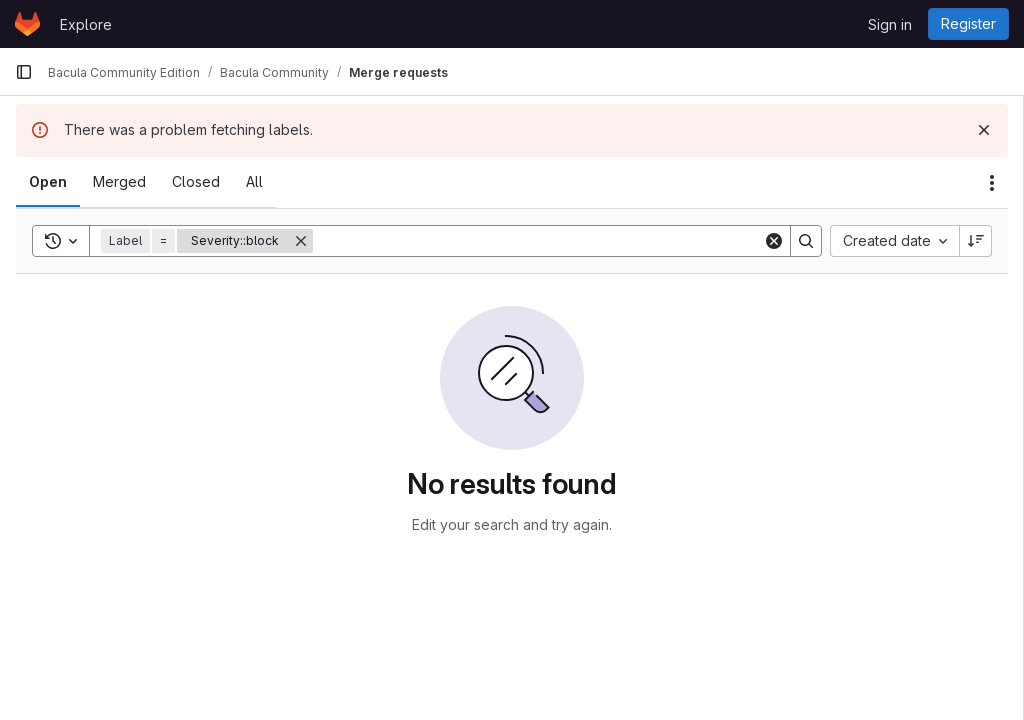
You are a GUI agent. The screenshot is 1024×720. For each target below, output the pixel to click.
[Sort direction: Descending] (976, 241)
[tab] (48, 182)
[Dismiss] (984, 130)
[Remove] (301, 241)
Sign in (890, 24)
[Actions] (992, 183)
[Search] (538, 241)
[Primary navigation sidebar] (24, 72)
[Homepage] (27, 24)
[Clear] (774, 241)
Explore (86, 24)
